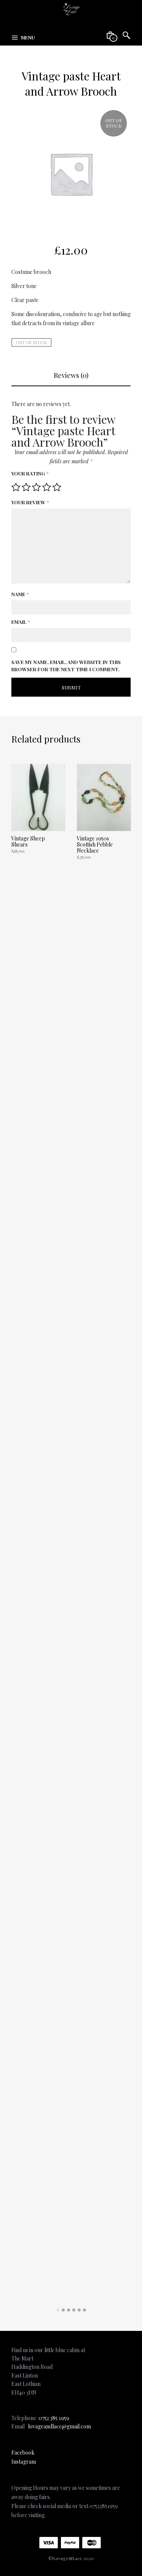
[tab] (71, 375)
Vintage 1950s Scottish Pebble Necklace (95, 844)
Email (20, 621)
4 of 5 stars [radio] (46, 487)
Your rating (29, 473)
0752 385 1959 (54, 2418)
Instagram (23, 2461)
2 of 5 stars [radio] (26, 487)
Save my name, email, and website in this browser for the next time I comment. (66, 666)
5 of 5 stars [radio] (56, 487)
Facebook (22, 2452)
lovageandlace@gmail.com (59, 2426)
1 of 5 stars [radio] (15, 487)
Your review (30, 502)
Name (20, 594)
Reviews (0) (71, 375)
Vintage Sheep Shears (28, 841)
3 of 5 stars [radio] (36, 487)
